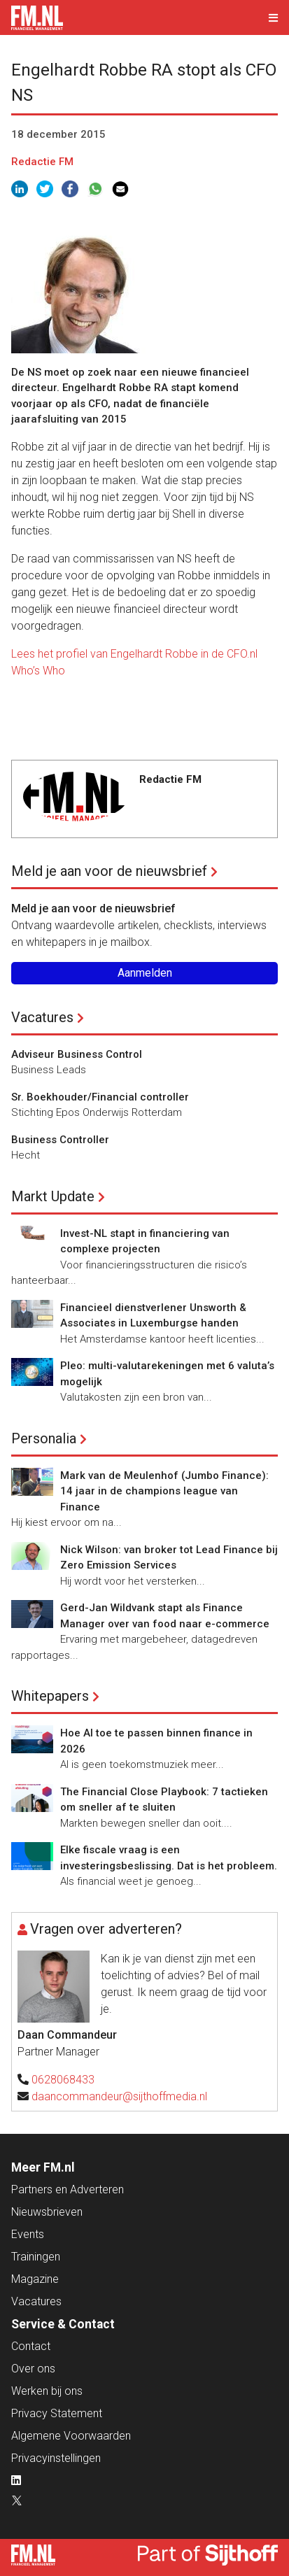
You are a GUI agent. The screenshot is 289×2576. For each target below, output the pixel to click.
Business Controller (60, 1139)
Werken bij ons (47, 2391)
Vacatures (42, 1017)
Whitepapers (50, 1695)
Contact (30, 2346)
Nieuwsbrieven (47, 2211)
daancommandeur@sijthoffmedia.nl (119, 2096)
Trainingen (35, 2256)
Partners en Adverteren (67, 2189)
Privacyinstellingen (56, 2458)
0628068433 (62, 2079)
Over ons (33, 2368)
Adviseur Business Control (76, 1054)
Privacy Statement (56, 2413)
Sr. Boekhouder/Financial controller (100, 1097)
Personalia (43, 1438)
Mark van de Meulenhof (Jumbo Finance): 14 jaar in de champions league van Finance (164, 1491)
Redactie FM (42, 161)
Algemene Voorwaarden (71, 2435)
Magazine (35, 2279)
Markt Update (52, 1196)
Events (27, 2234)
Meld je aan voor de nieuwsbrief (109, 871)
